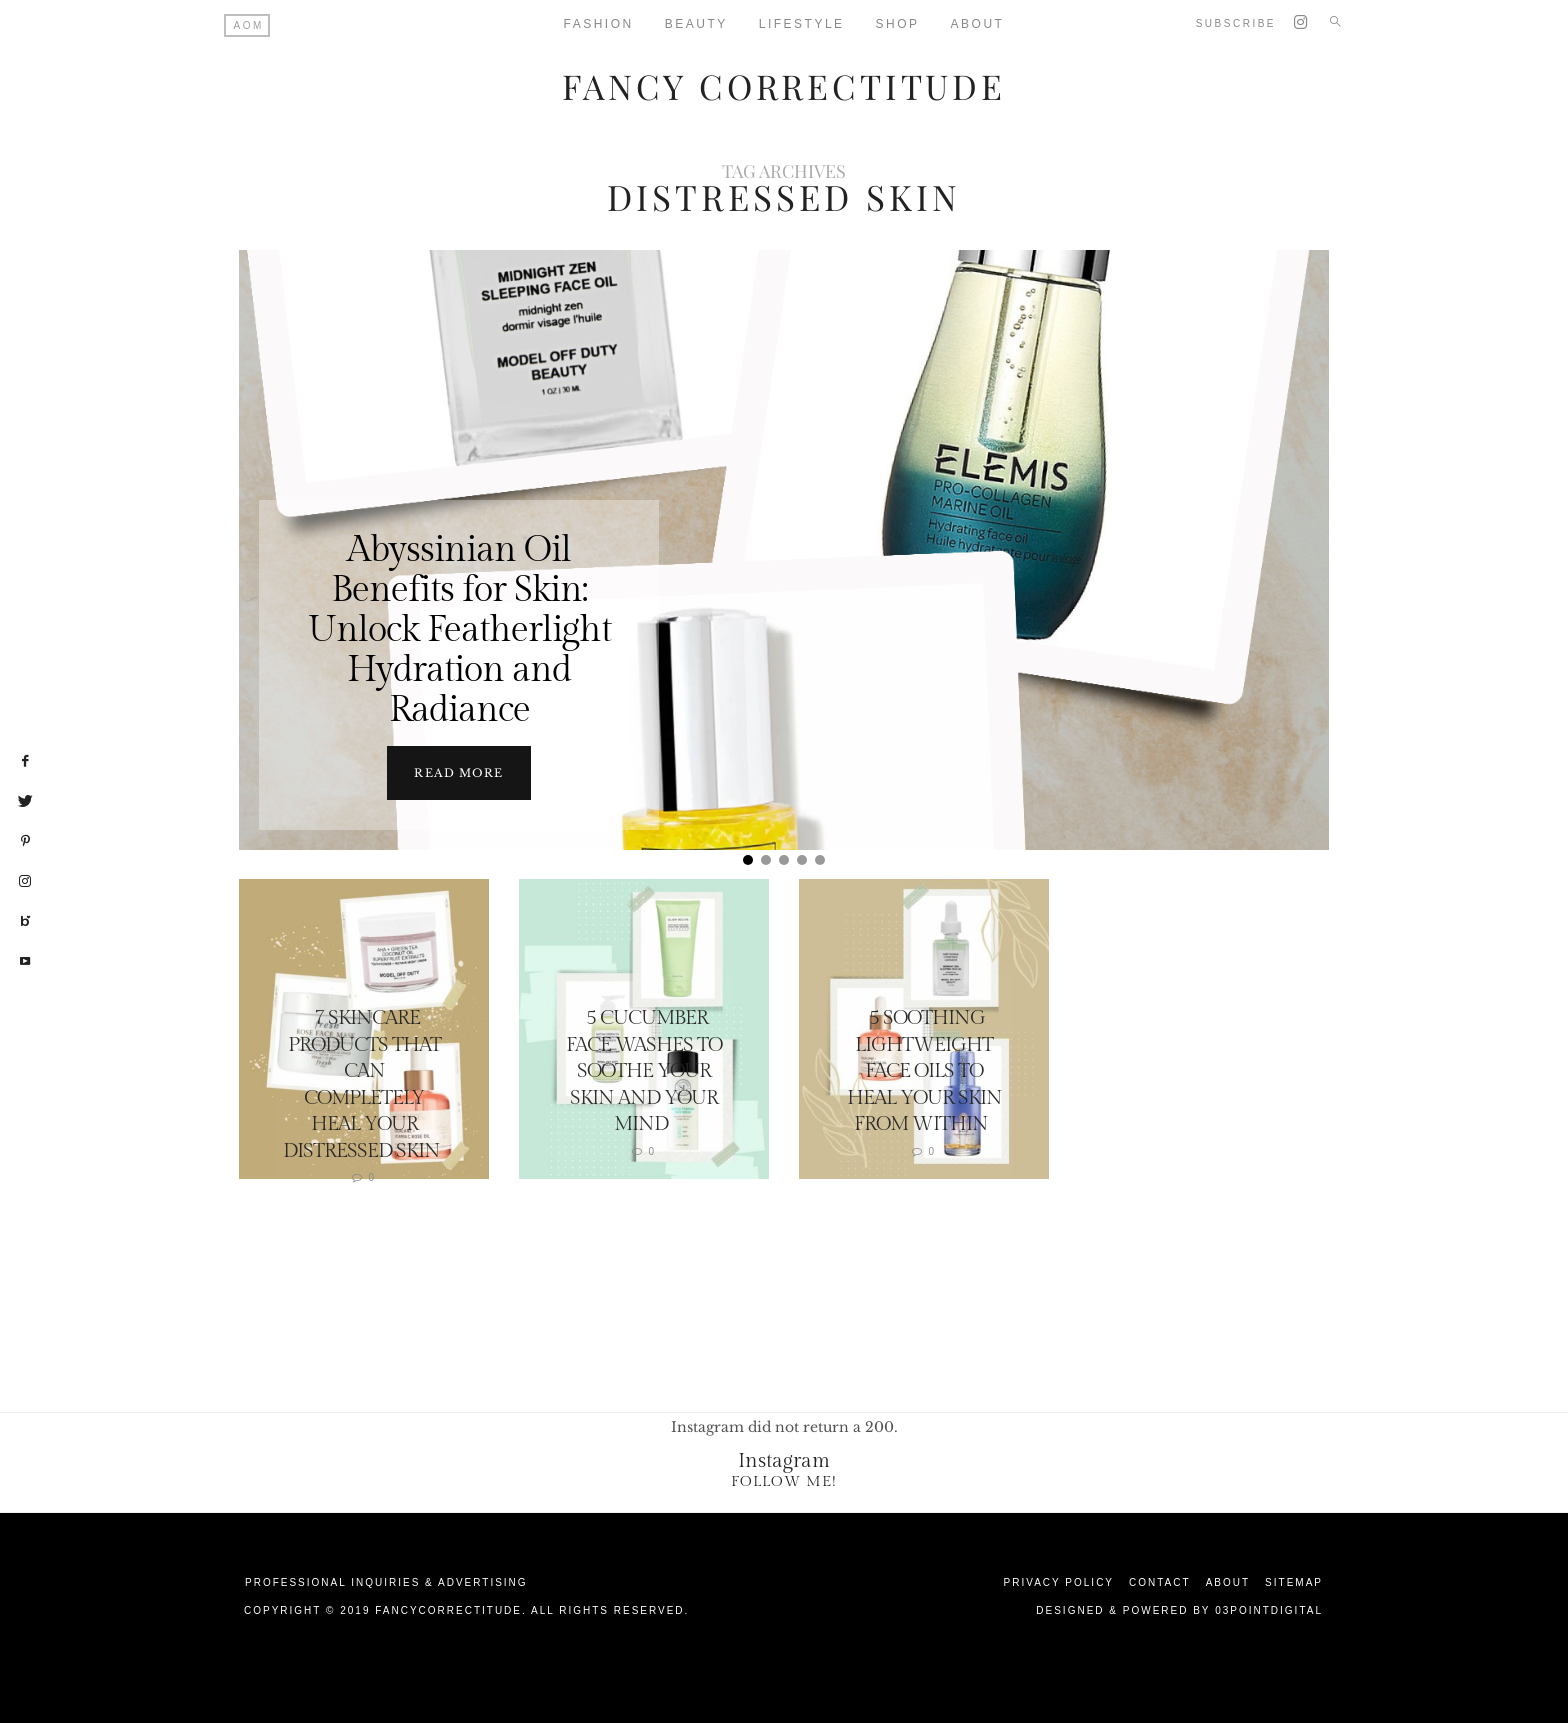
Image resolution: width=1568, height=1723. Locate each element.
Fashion (599, 24)
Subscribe (1236, 23)
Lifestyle (802, 24)
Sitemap (1294, 1581)
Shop (898, 24)
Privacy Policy (1059, 1581)
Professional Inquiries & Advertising (386, 1581)
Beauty (696, 24)
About (978, 24)
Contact (1160, 1581)
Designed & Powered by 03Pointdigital (1179, 1609)
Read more (458, 772)
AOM (249, 25)
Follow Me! (784, 1480)
